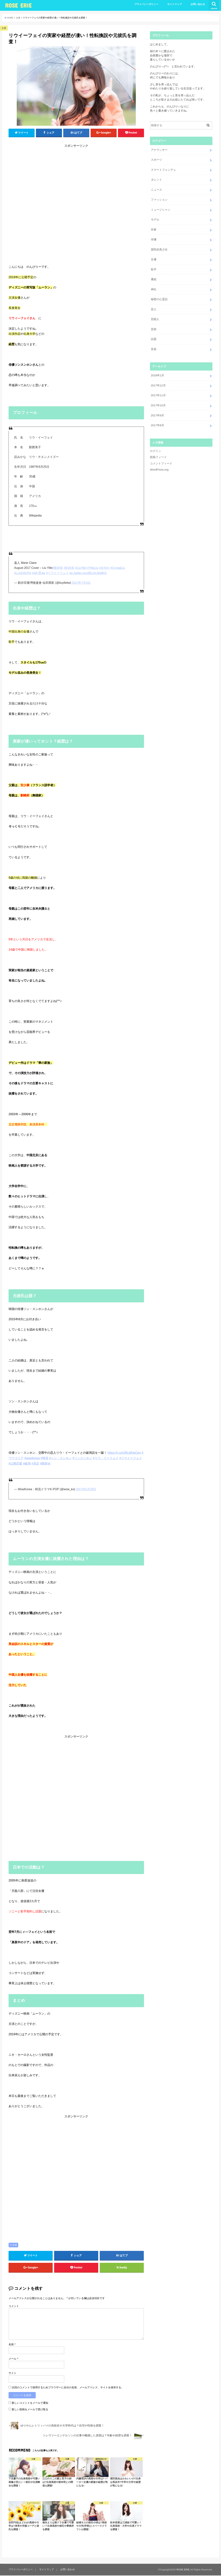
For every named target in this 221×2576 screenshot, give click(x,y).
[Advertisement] (76, 175)
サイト (12, 2373)
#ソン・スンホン (60, 1458)
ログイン (155, 447)
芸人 (153, 307)
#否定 (35, 1463)
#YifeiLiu (92, 568)
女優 (14, 2245)
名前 (12, 2344)
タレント (156, 179)
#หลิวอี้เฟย (38, 573)
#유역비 (104, 568)
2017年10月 (158, 402)
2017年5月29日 (86, 1489)
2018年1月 (157, 372)
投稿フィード (158, 453)
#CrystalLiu (117, 568)
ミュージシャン (160, 208)
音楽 (153, 346)
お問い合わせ (197, 4)
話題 (153, 336)
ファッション (159, 199)
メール (13, 2359)
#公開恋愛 (15, 1463)
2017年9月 (157, 412)
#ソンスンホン (82, 1458)
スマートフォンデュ (163, 169)
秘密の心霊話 (159, 297)
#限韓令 (45, 1463)
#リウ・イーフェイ (105, 1458)
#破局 (27, 1463)
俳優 (153, 238)
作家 (153, 228)
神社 (153, 287)
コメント (14, 2306)
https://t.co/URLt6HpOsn (124, 1452)
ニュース (156, 189)
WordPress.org (159, 466)
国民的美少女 (159, 248)
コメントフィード (161, 460)
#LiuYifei (80, 568)
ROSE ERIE (18, 5)
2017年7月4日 (81, 583)
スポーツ (156, 159)
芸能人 (155, 317)
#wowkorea (32, 1458)
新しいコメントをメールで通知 (30, 2403)
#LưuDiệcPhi (22, 573)
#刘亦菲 (69, 568)
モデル (155, 218)
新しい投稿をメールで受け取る (30, 2409)
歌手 (153, 267)
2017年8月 (157, 422)
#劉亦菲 (57, 568)
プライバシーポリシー (146, 4)
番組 (153, 277)
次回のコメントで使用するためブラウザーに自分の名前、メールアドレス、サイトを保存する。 (68, 2387)
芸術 (153, 327)
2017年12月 (158, 382)
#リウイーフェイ (57, 573)
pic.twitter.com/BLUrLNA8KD (88, 573)
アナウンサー (159, 149)
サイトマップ (174, 4)
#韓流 (44, 1458)
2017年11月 (158, 392)
